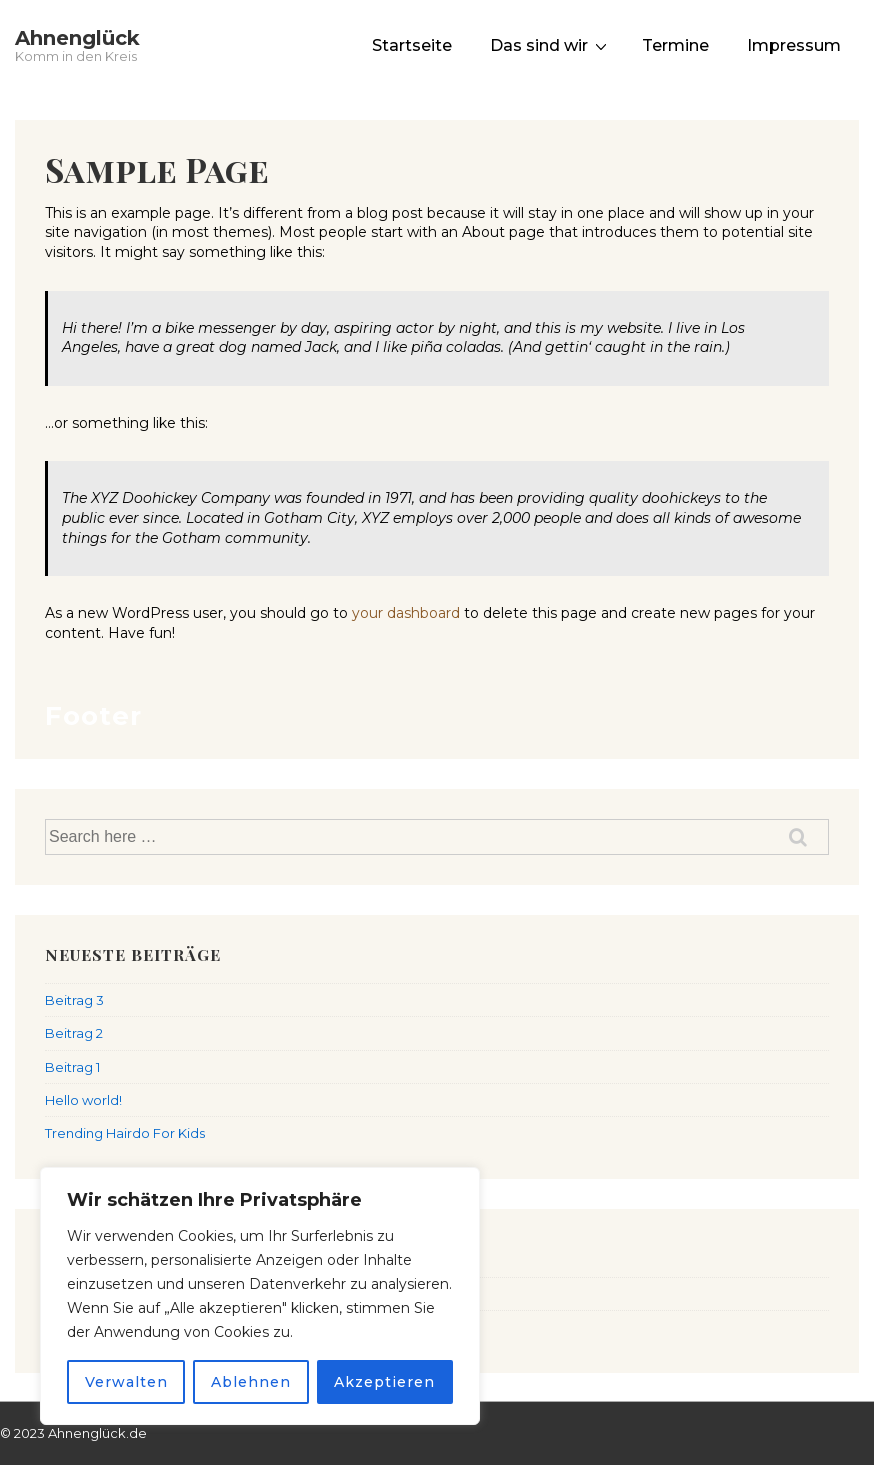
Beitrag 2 (74, 1033)
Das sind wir (551, 45)
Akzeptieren (384, 1382)
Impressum (794, 45)
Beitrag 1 (72, 1067)
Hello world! (83, 1100)
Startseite (412, 45)
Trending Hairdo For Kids (125, 1133)
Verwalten (126, 1382)
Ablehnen (251, 1382)
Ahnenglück (77, 38)
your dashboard (406, 613)
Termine (675, 45)
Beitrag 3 (74, 1000)
